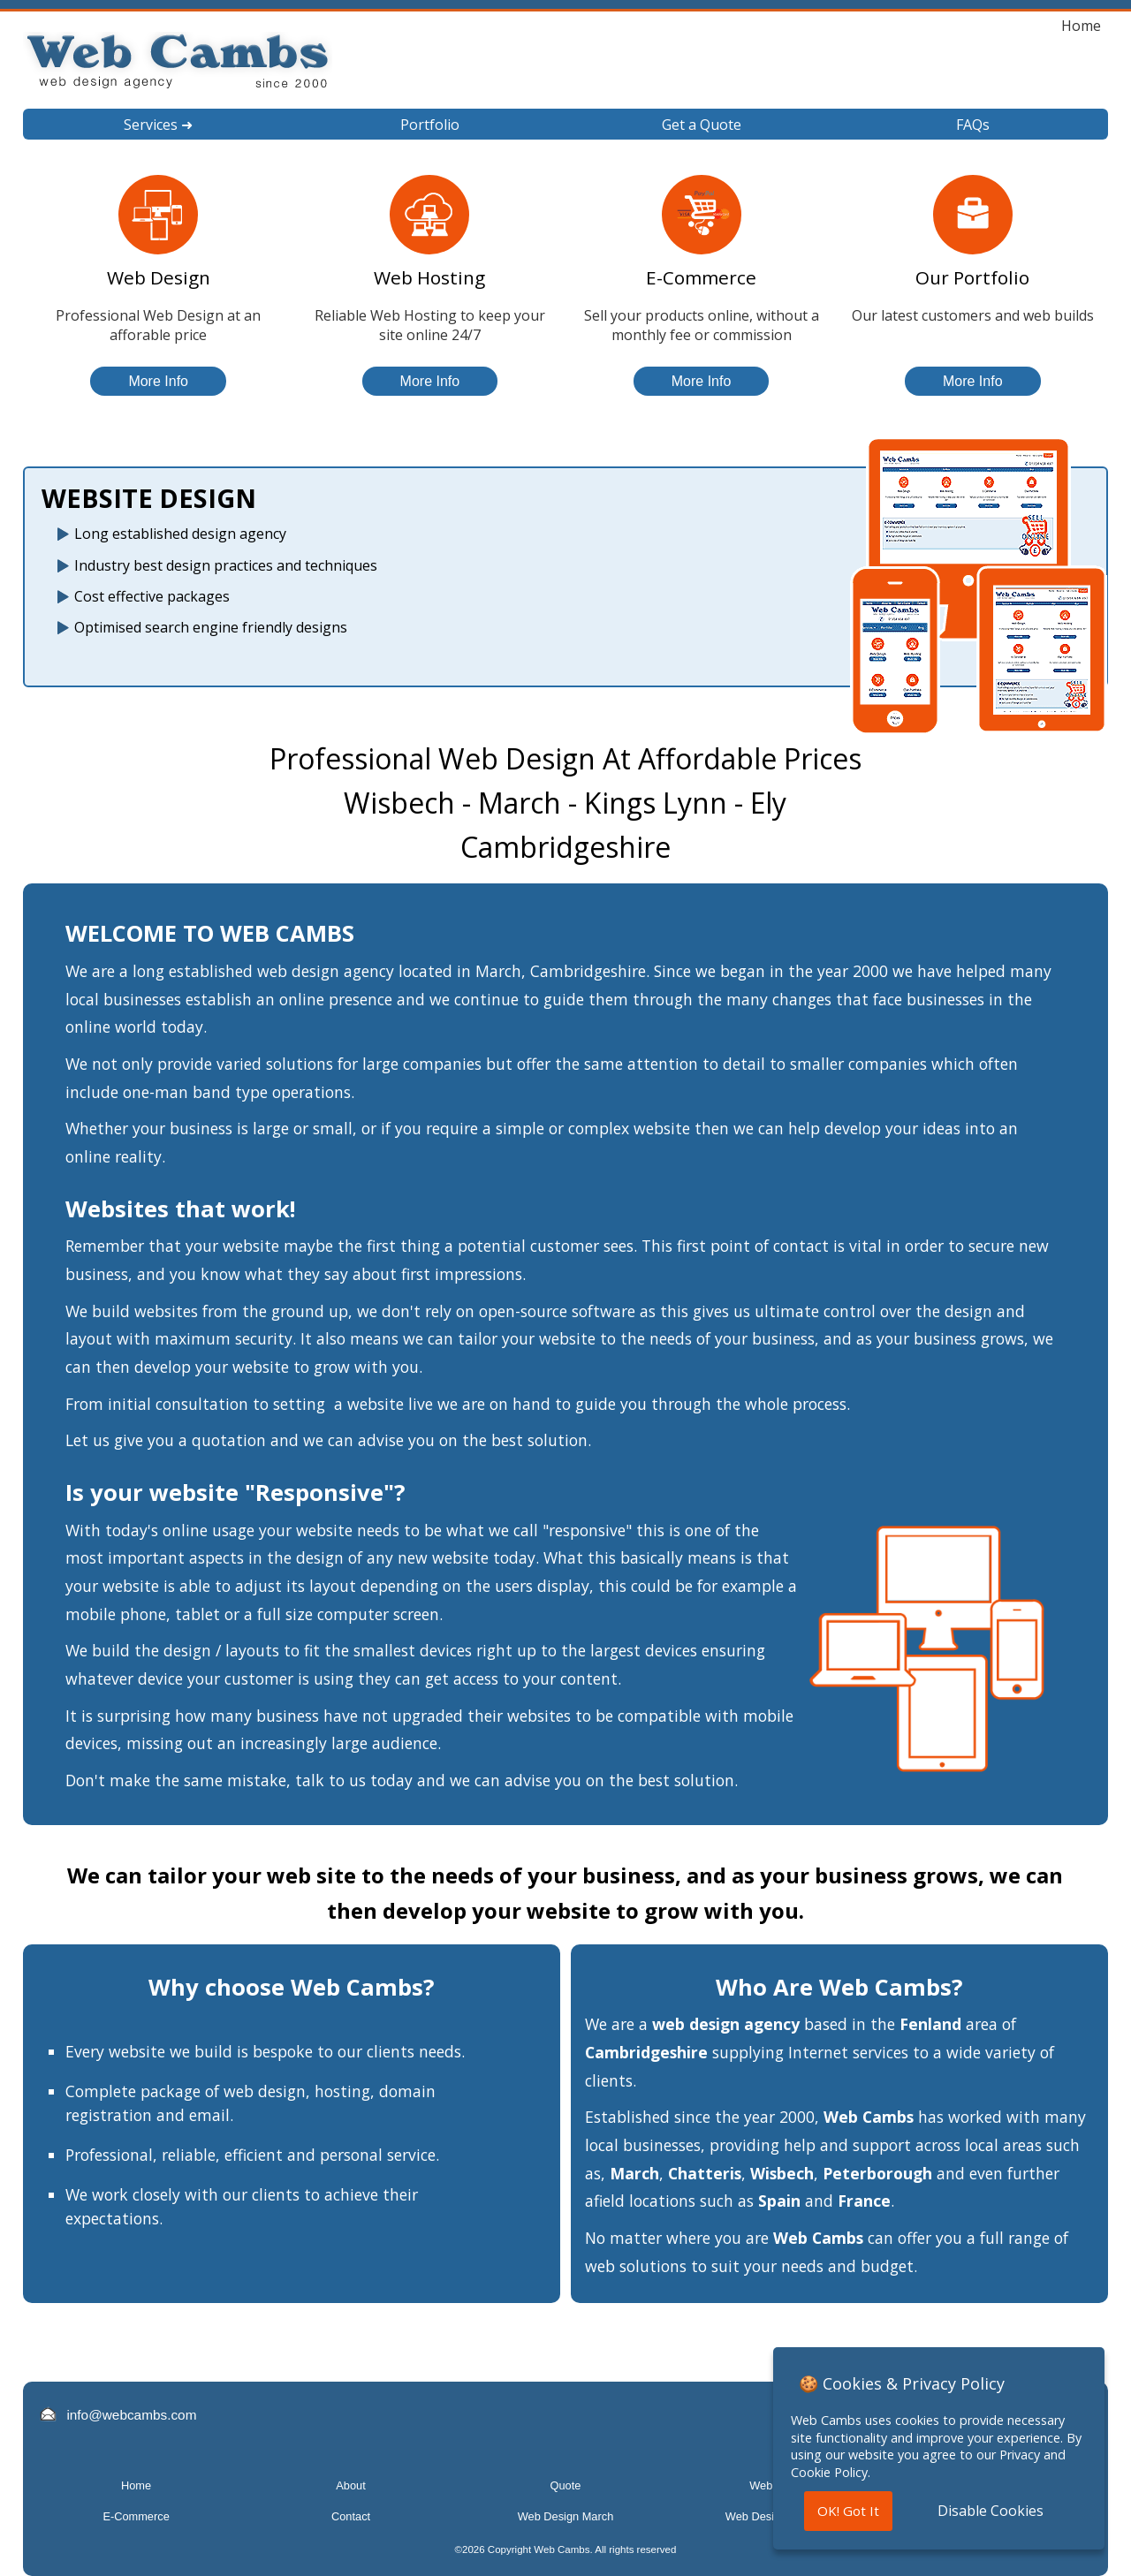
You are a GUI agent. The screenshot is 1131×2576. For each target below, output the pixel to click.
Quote (565, 2485)
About (350, 2485)
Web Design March (566, 2516)
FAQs (973, 124)
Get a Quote (701, 124)
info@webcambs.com (131, 2414)
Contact (350, 2516)
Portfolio (429, 124)
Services (158, 124)
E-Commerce (135, 2516)
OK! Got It (848, 2510)
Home (1081, 25)
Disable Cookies (990, 2510)
